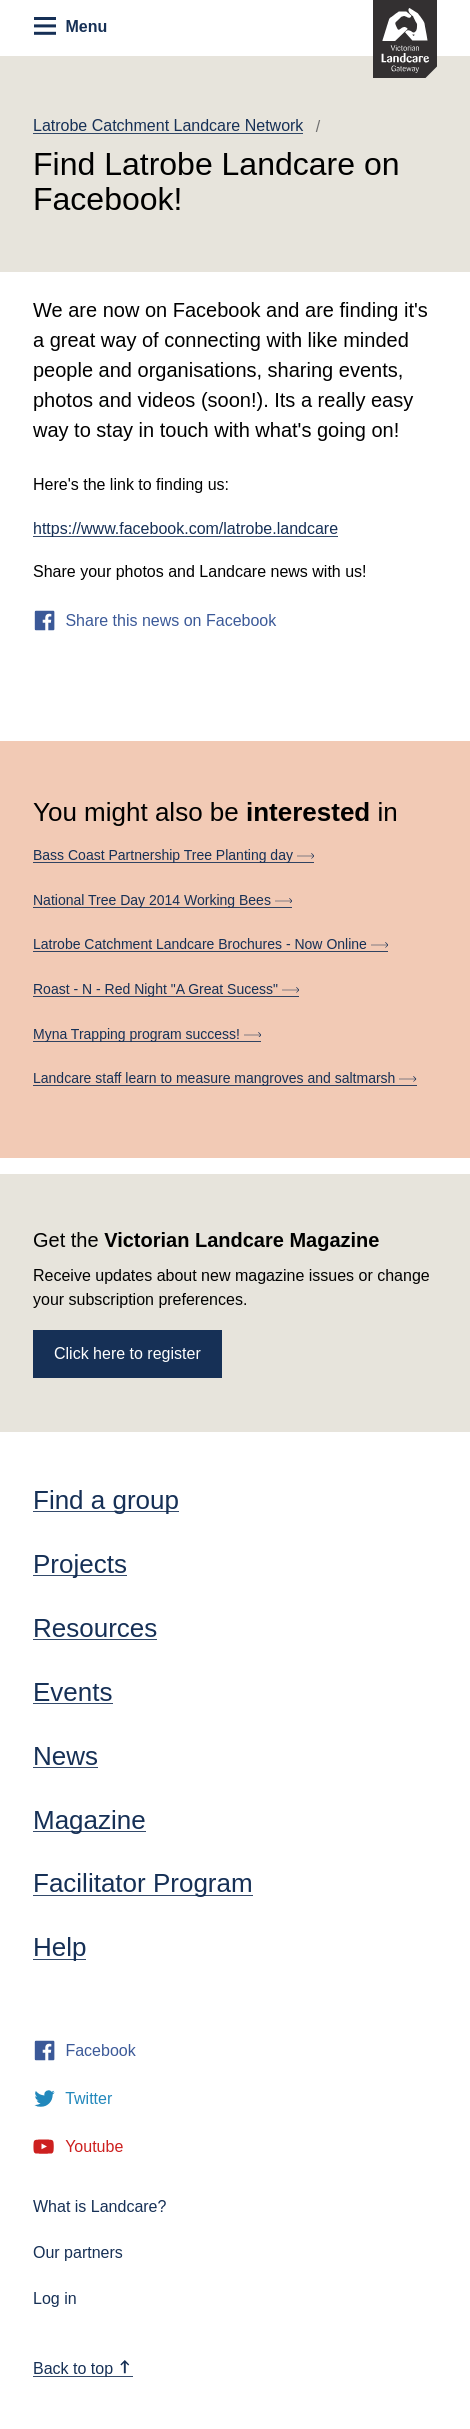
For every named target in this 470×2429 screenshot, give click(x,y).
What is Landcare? (99, 2206)
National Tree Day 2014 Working (162, 900)
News (65, 1756)
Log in (55, 2298)
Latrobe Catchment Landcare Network (168, 125)
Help (59, 1947)
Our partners (78, 2252)
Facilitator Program (143, 1883)
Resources (95, 1628)
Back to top (82, 2368)
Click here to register (127, 1353)
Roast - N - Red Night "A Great (166, 989)
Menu (70, 26)
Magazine (89, 1820)
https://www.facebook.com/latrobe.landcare (185, 528)
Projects (80, 1564)
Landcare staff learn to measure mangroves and (225, 1078)
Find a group (106, 1500)
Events (73, 1692)
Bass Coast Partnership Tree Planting (173, 855)
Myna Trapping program (147, 1034)
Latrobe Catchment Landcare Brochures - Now (210, 944)
